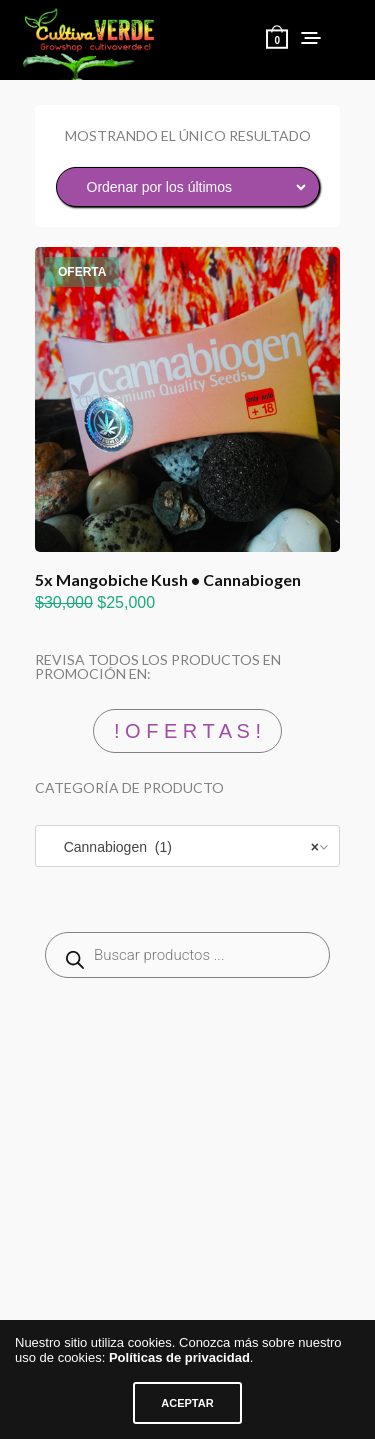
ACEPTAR (187, 1403)
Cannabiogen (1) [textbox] (185, 847)
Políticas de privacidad (179, 1357)
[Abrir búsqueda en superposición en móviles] (187, 955)
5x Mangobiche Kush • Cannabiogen (168, 579)
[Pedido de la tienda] (188, 187)
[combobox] (187, 846)
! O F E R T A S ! (187, 731)
